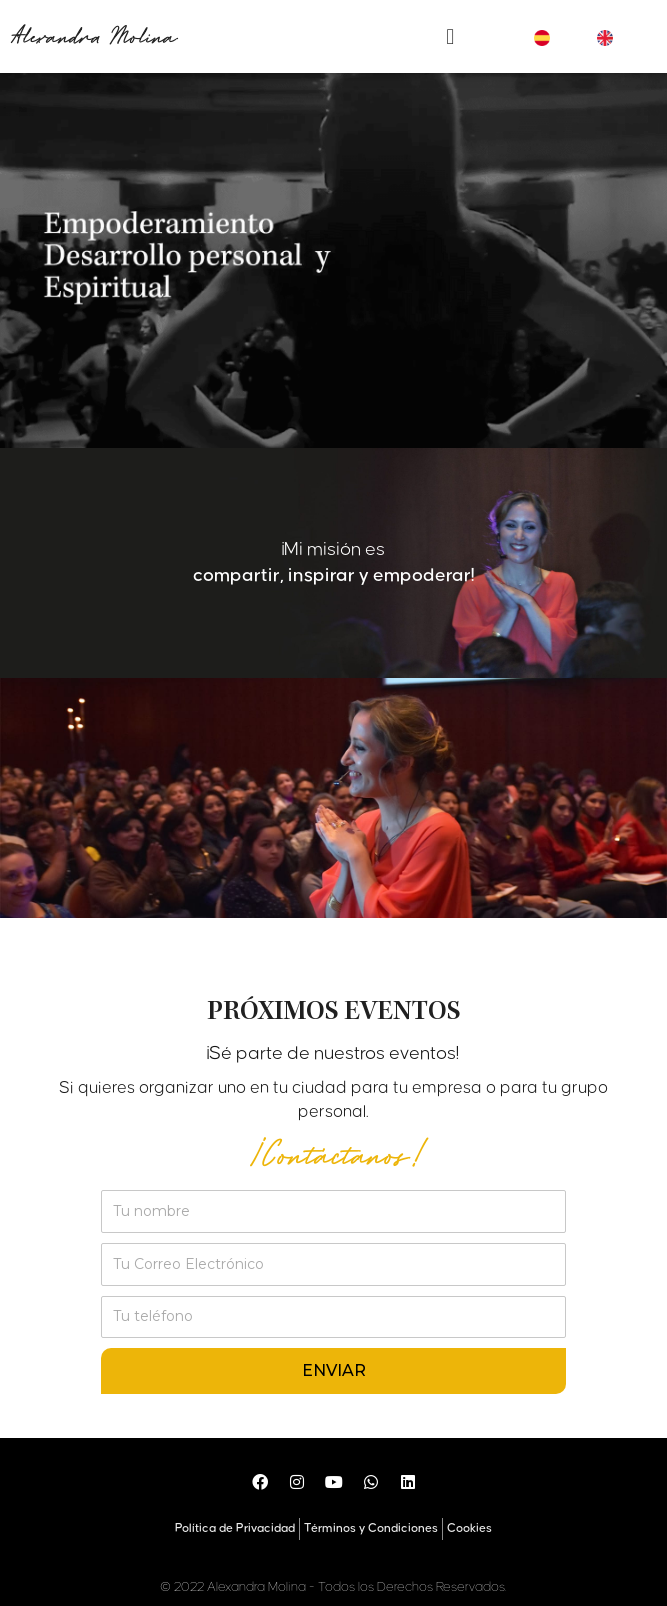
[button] (450, 36)
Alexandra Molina (92, 37)
